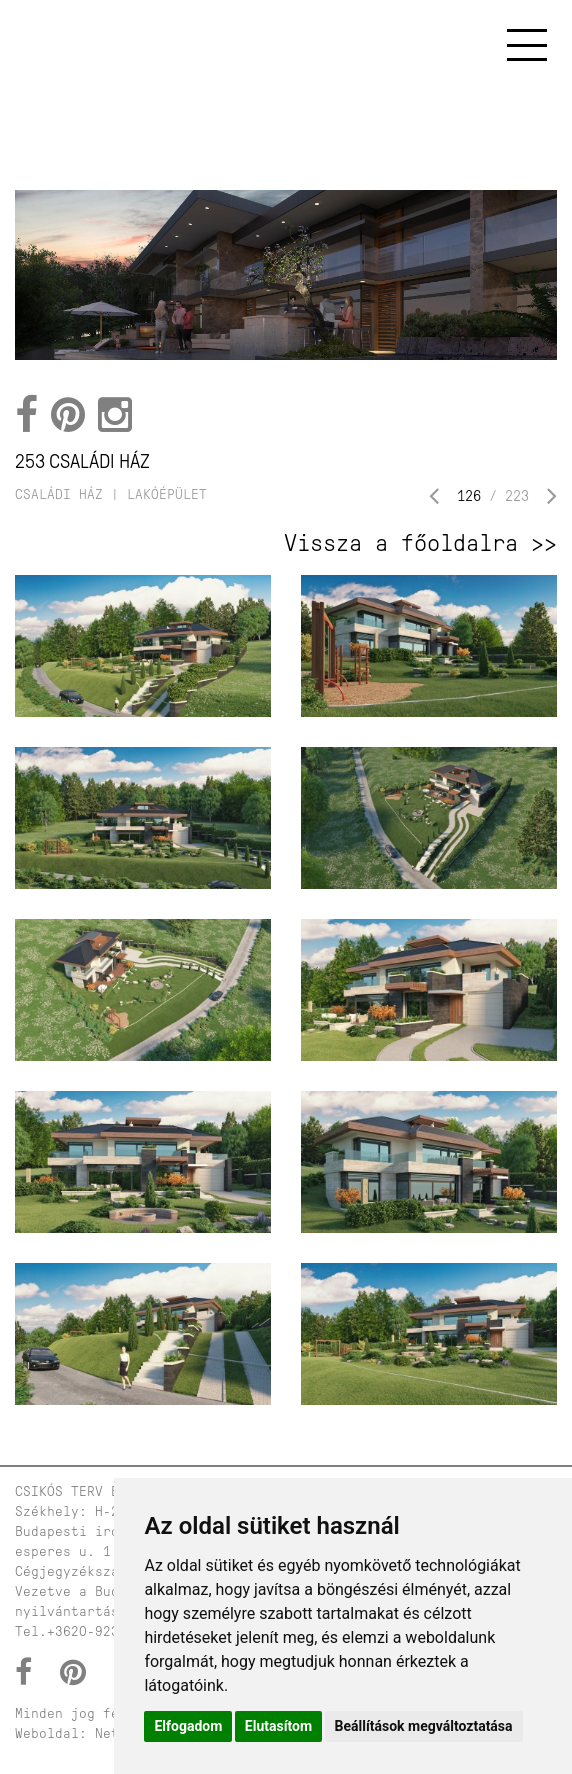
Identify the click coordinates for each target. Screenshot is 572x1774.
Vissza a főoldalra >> (420, 543)
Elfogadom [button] (188, 1726)
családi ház (59, 494)
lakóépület (167, 494)
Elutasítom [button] (278, 1726)
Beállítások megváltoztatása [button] (424, 1726)
